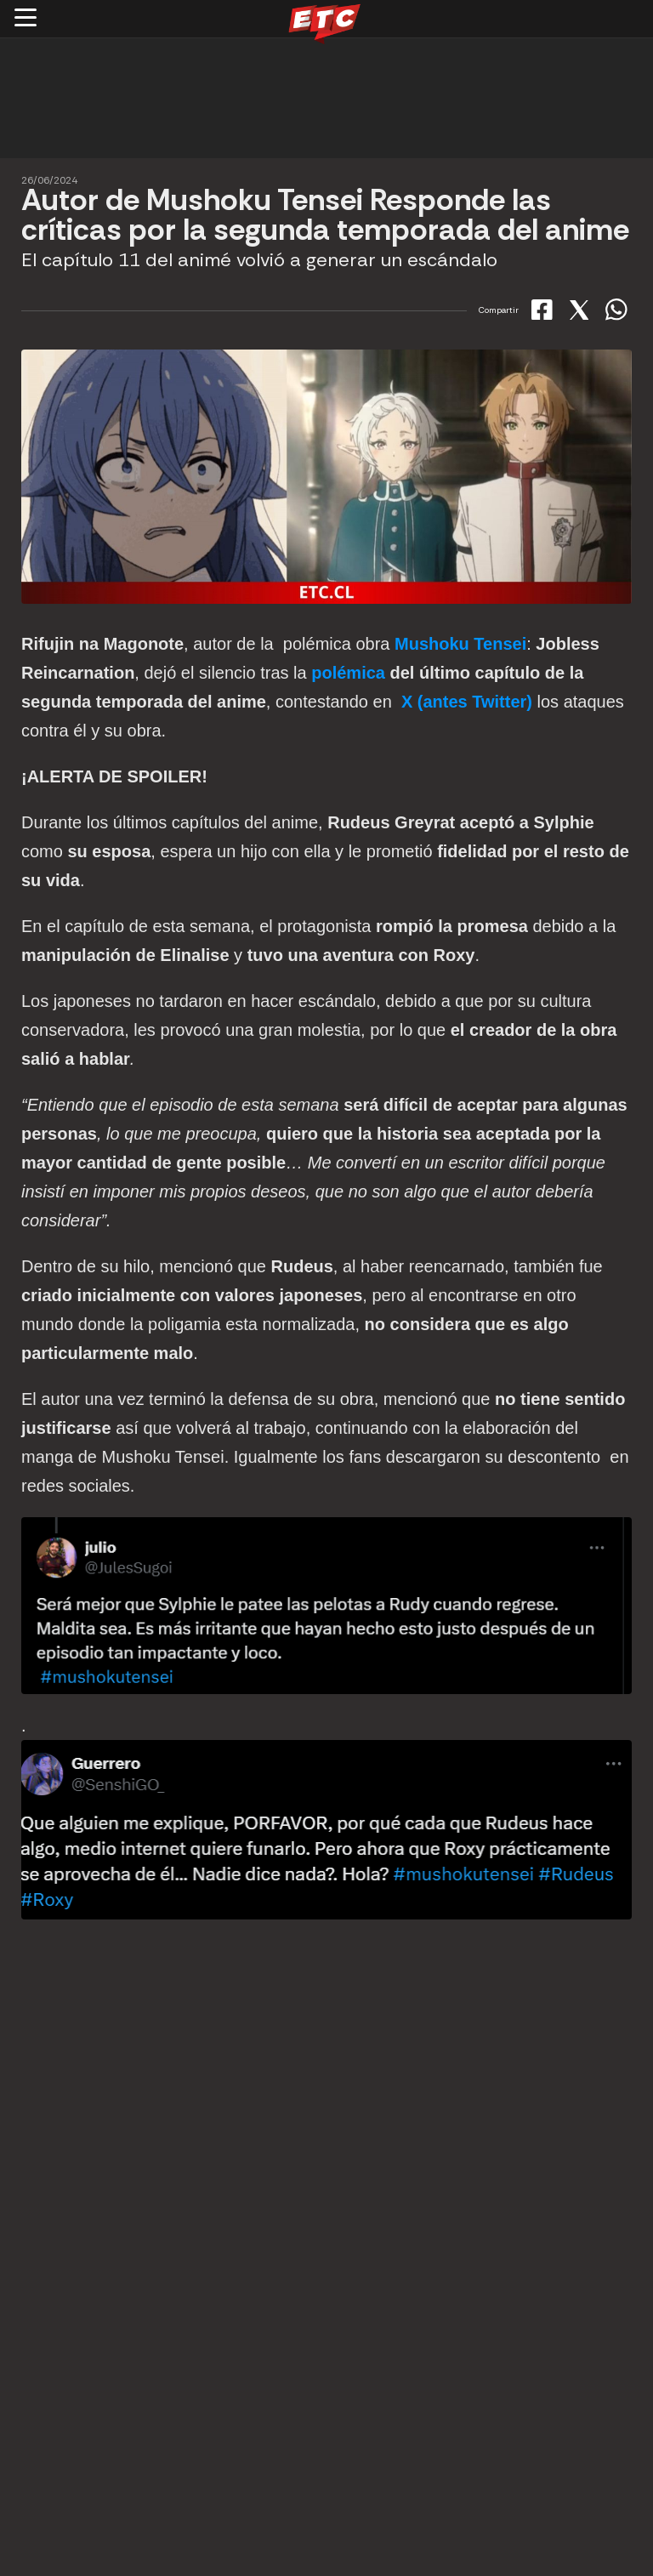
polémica (348, 672)
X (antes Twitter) (466, 701)
